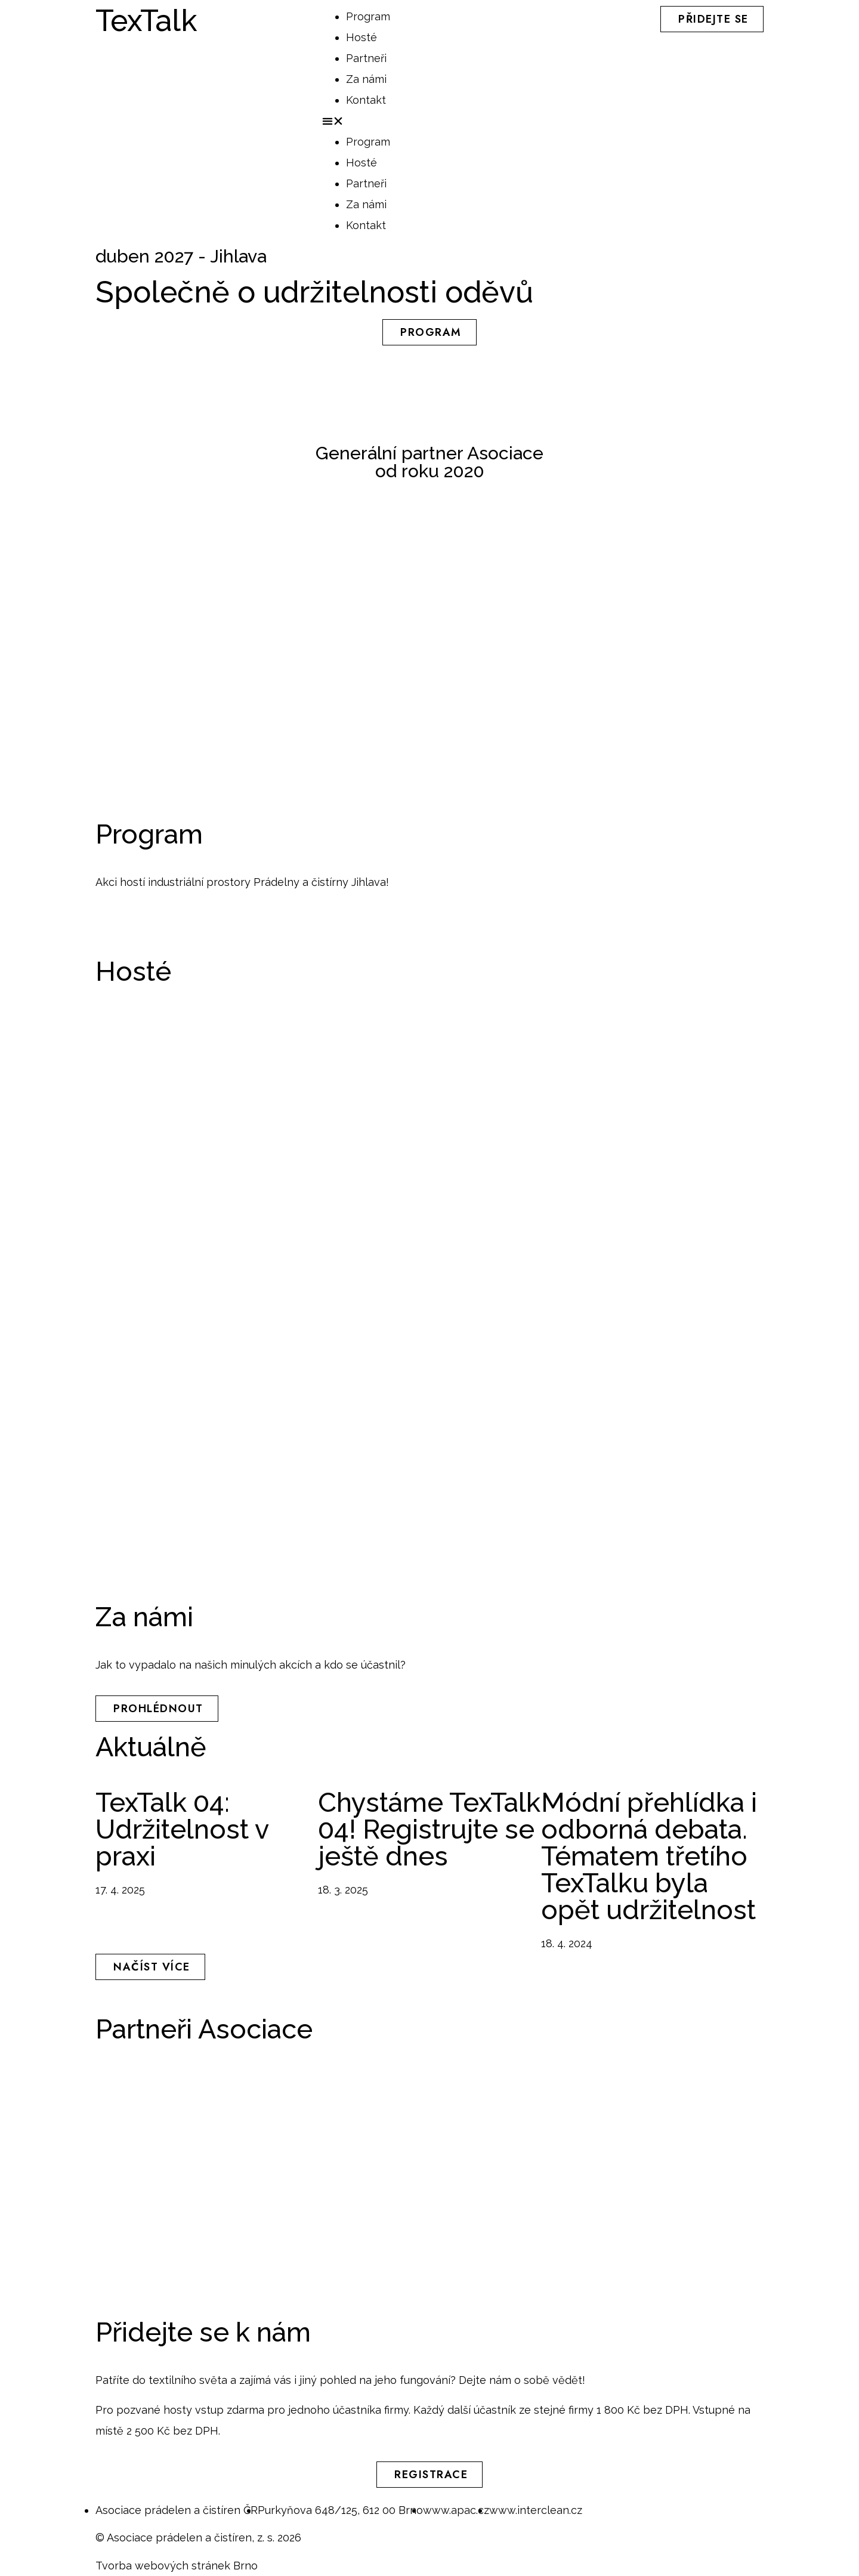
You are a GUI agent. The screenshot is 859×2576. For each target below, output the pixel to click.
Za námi (366, 79)
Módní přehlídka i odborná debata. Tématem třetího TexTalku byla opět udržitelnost (649, 1856)
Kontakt (366, 100)
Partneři (366, 58)
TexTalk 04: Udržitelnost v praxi (181, 1829)
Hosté (361, 37)
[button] (429, 120)
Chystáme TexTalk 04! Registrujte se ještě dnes (429, 1829)
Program (368, 16)
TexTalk (146, 20)
